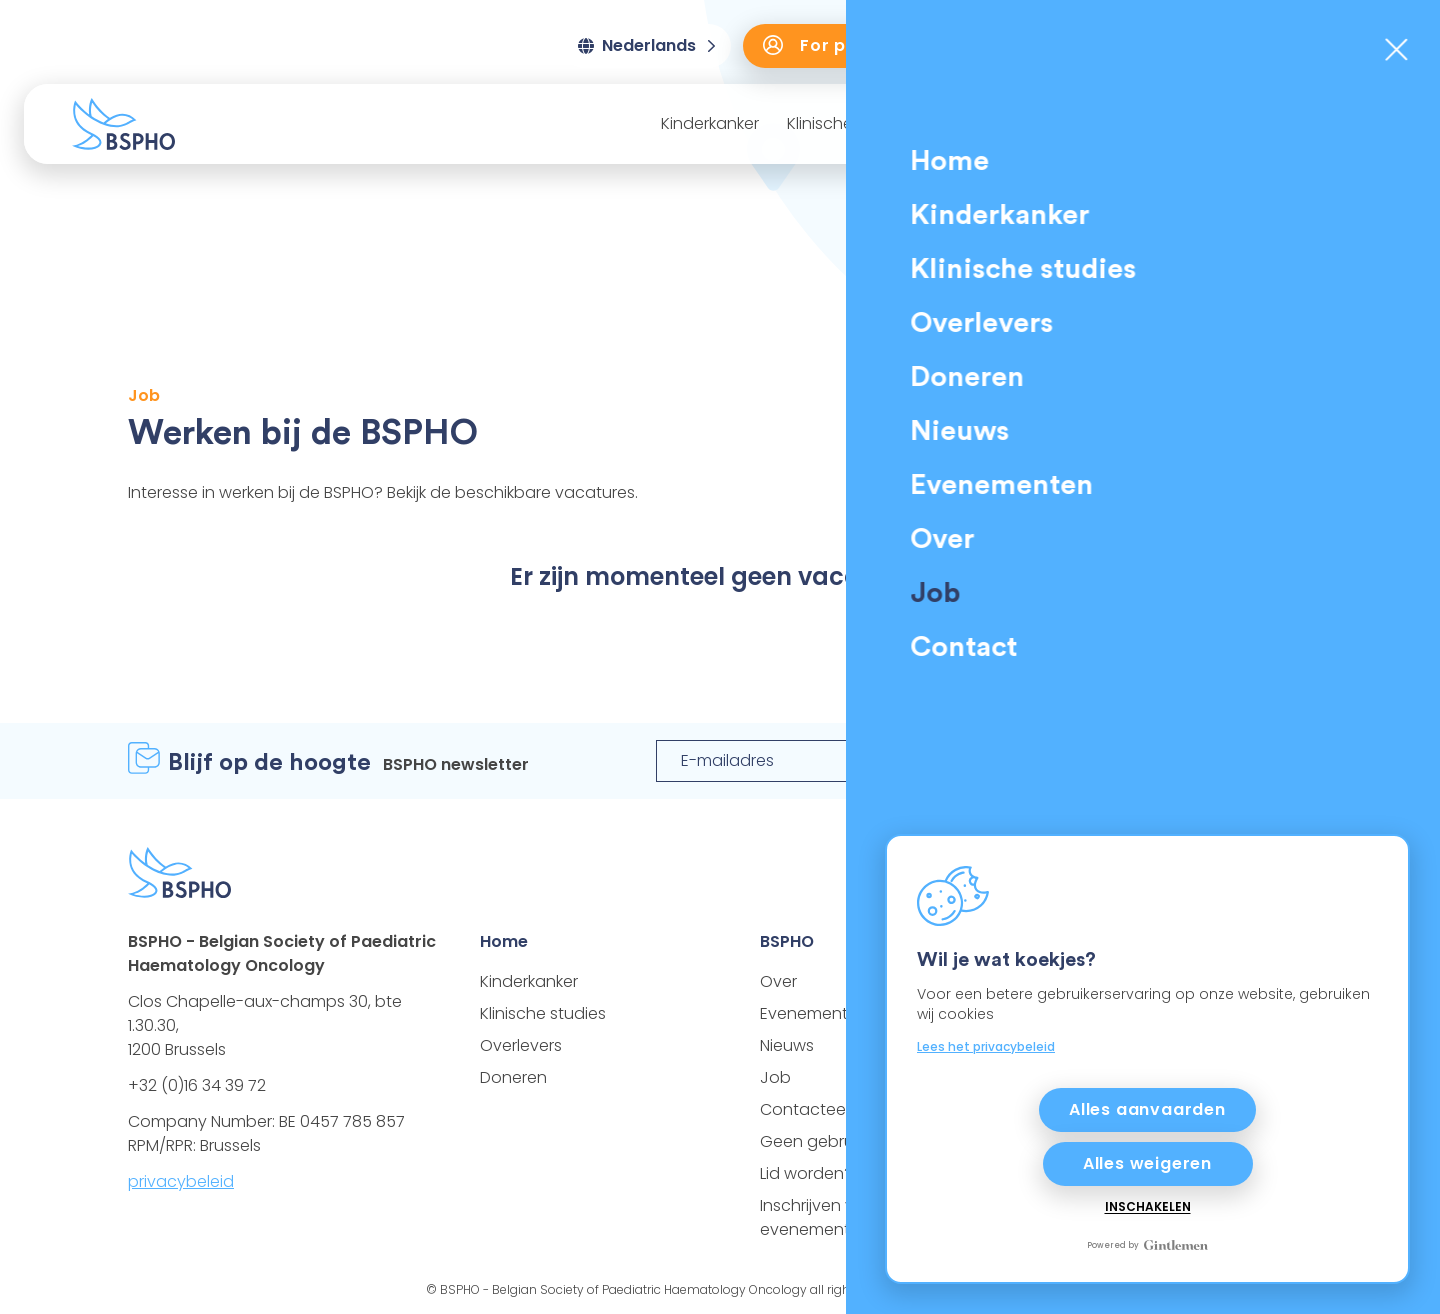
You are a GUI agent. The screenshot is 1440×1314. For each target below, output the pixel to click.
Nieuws (1078, 123)
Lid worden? (806, 1173)
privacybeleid (181, 1181)
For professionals (860, 45)
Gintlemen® (979, 1289)
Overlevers (982, 123)
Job (775, 1077)
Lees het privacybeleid (986, 1046)
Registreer (1207, 760)
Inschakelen (1148, 1207)
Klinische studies (850, 123)
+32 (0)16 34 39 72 (197, 1085)
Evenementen (1187, 123)
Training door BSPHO (1122, 45)
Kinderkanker (710, 123)
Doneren (1341, 45)
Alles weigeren (1147, 1163)
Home (504, 941)
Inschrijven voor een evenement (837, 1217)
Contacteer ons (822, 1109)
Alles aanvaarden (1147, 1109)
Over (1287, 123)
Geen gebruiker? (824, 1141)
